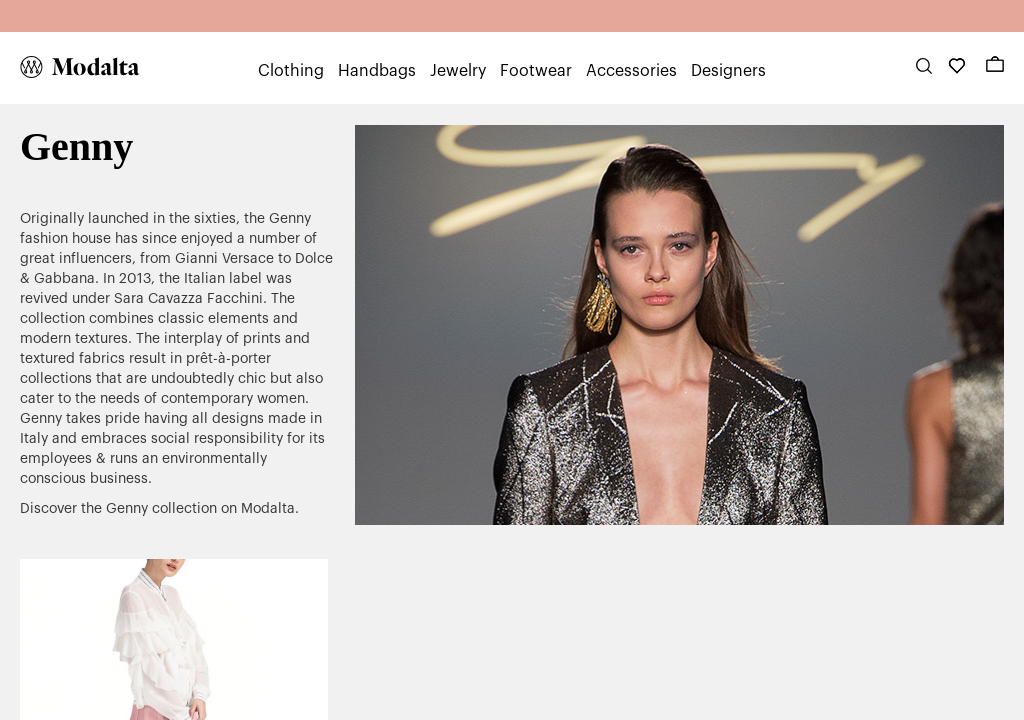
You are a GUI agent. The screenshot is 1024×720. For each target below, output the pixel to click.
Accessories (631, 71)
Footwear (536, 71)
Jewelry (458, 71)
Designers (728, 71)
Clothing (291, 71)
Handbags (377, 71)
